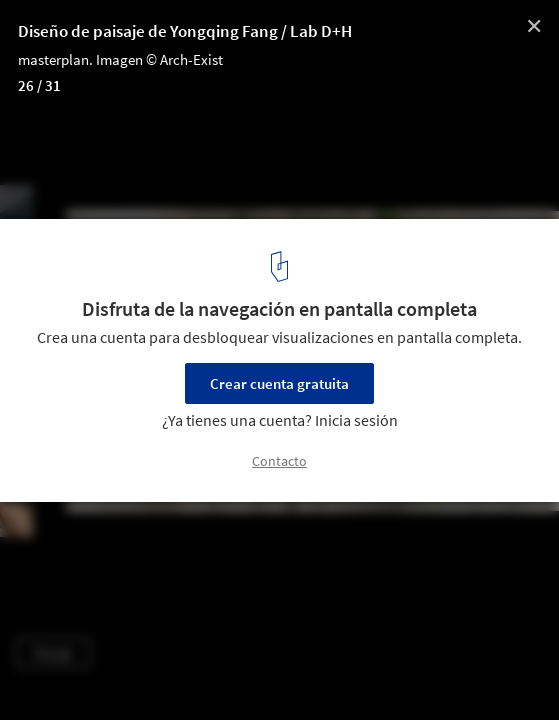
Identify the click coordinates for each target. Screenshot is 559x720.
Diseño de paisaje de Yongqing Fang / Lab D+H (185, 31)
